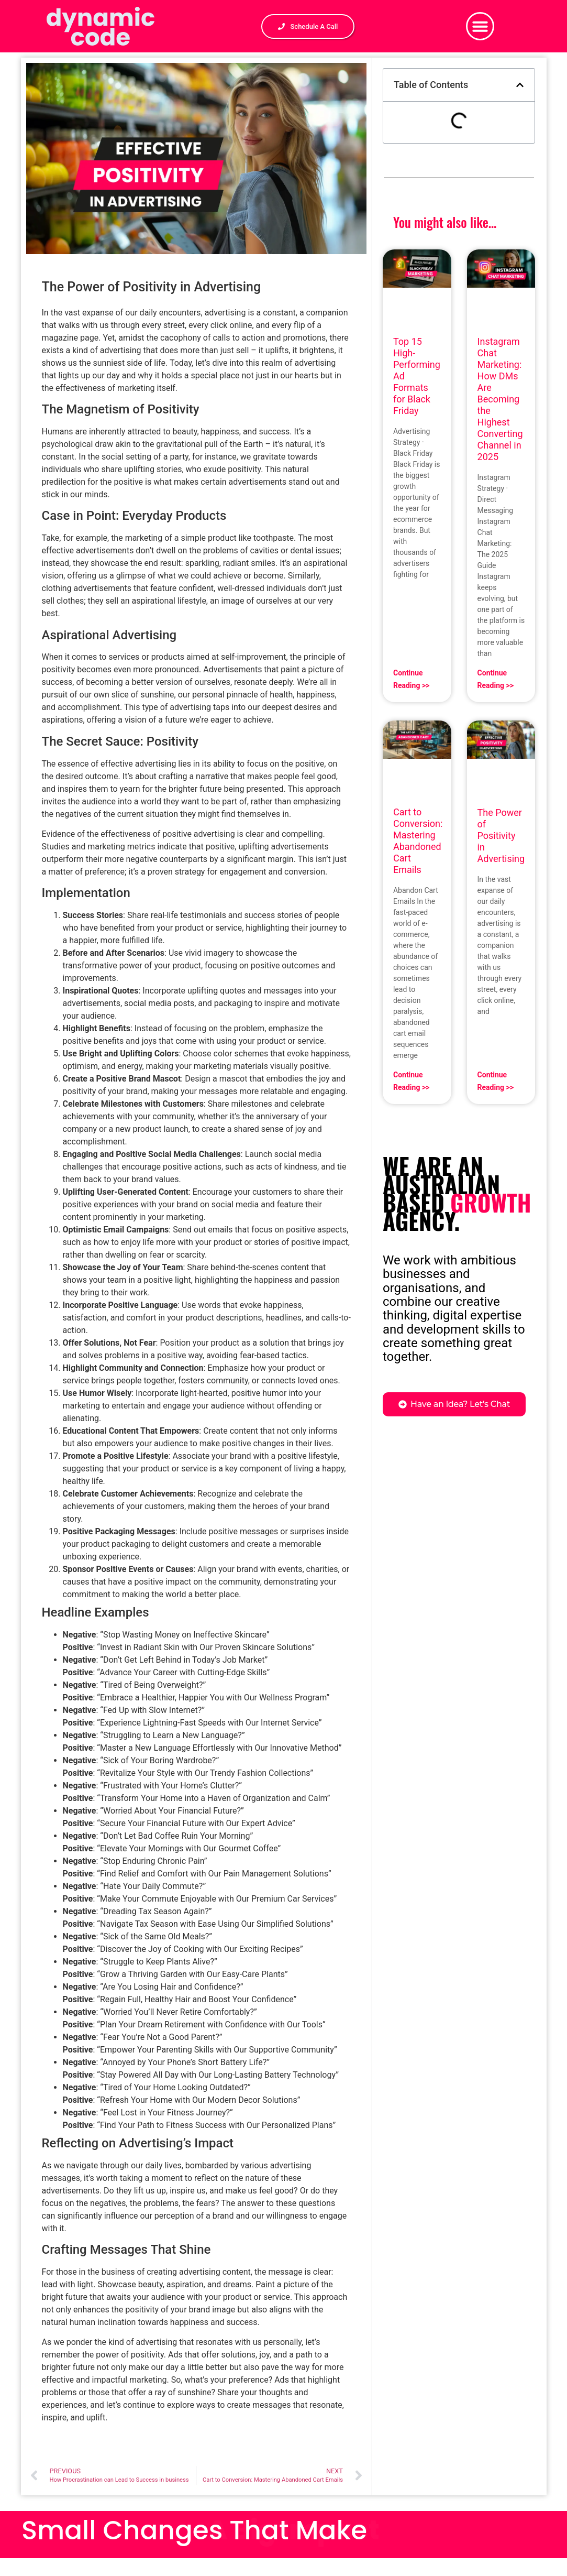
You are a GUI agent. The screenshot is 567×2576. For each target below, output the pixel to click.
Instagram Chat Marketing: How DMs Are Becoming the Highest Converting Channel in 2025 (500, 399)
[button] (480, 26)
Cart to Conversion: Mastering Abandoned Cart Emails (417, 840)
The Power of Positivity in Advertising (501, 835)
